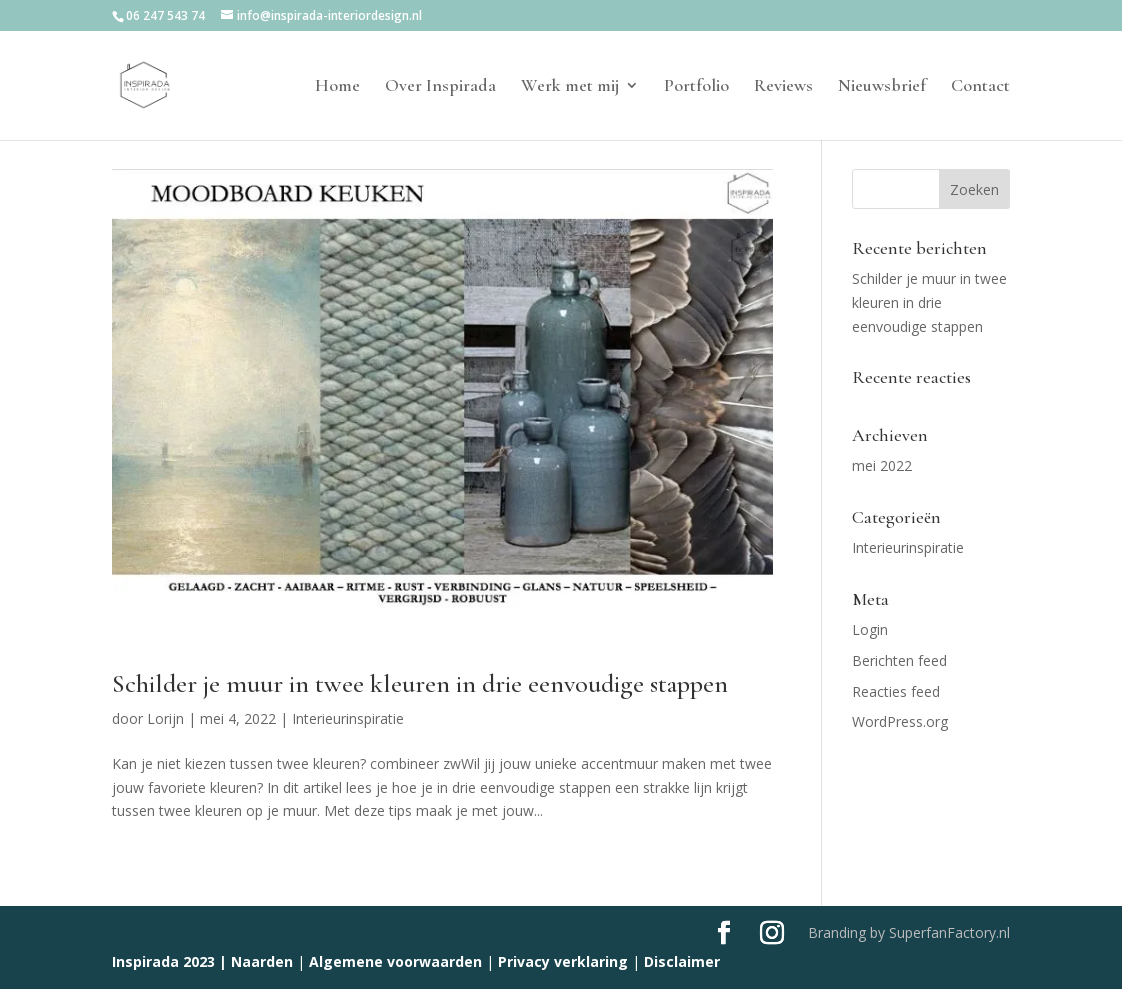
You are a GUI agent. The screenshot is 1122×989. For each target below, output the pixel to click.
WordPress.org (900, 721)
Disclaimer (682, 961)
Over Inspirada (440, 87)
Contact (980, 87)
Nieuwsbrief (882, 87)
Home (337, 87)
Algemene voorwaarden (395, 961)
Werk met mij (570, 87)
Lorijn (165, 718)
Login (870, 629)
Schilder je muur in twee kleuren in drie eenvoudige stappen (420, 683)
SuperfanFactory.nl (949, 932)
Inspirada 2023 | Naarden (202, 961)
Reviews (783, 87)
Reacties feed (896, 691)
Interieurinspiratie (348, 718)
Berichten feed (899, 660)
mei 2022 (882, 465)
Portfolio (696, 87)
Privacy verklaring (563, 961)
